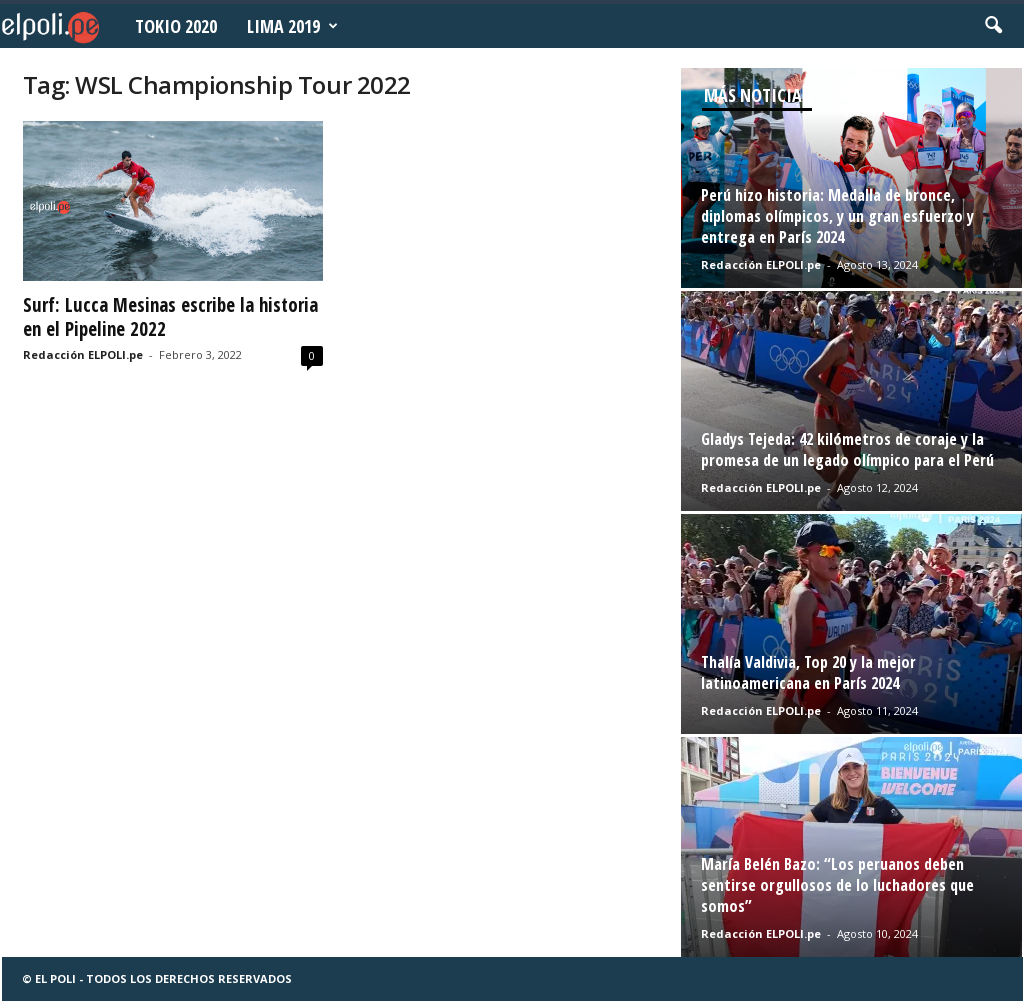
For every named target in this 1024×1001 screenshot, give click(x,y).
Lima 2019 (292, 26)
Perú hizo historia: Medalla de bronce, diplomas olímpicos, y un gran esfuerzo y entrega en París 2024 (837, 216)
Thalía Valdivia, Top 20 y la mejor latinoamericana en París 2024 (808, 672)
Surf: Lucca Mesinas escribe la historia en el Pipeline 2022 (170, 317)
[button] (993, 26)
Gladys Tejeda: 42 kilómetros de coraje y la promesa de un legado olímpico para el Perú (847, 449)
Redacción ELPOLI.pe (83, 354)
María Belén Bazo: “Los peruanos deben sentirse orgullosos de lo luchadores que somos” (837, 885)
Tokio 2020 (176, 26)
